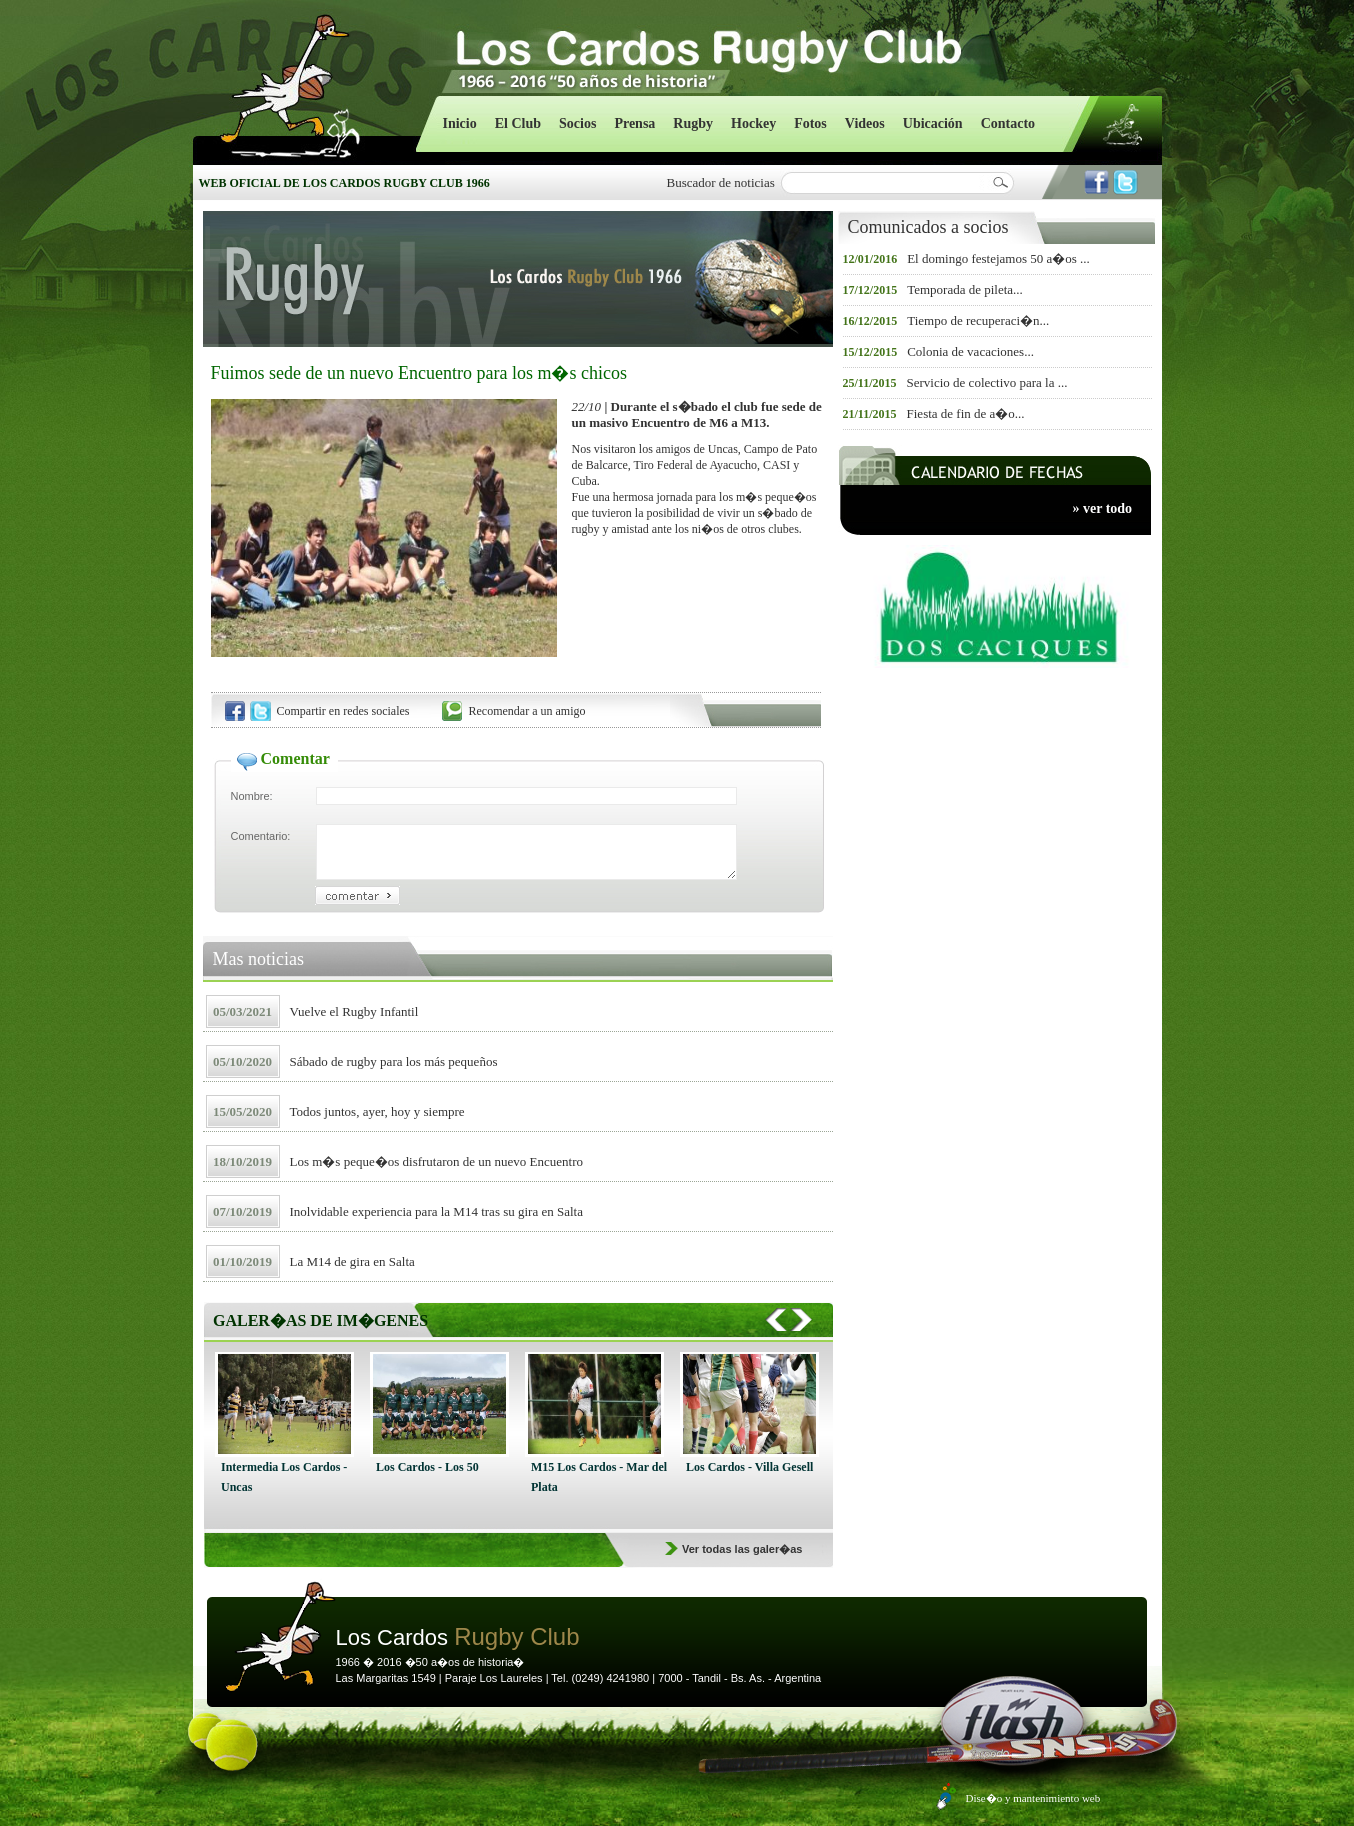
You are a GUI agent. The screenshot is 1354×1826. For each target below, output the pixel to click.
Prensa (634, 123)
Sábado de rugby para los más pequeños (394, 1061)
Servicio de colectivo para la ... (987, 382)
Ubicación (933, 123)
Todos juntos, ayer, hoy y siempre (377, 1111)
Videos (865, 123)
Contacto (1008, 123)
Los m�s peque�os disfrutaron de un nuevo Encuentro (437, 1161)
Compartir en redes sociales (343, 711)
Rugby (693, 123)
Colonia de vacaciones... (970, 351)
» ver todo (1103, 508)
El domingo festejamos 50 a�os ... (998, 258)
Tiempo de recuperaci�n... (978, 320)
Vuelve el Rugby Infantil (354, 1011)
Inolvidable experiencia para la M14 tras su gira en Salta (436, 1211)
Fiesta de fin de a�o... (966, 413)
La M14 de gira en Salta (352, 1261)
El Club (518, 123)
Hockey (753, 123)
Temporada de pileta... (965, 289)
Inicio (460, 123)
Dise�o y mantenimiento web (1033, 1798)
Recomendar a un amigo (527, 711)
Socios (577, 123)
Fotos (810, 123)
